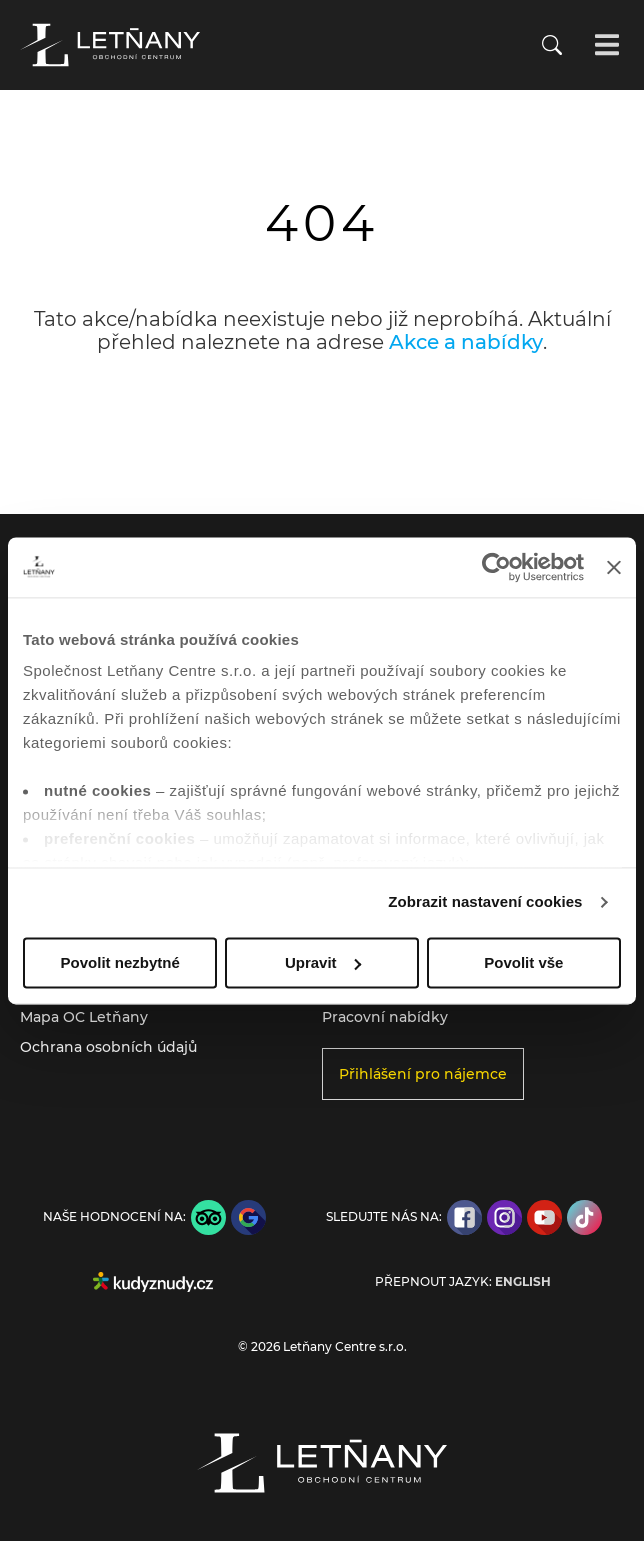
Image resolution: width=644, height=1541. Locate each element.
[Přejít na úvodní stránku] (110, 45)
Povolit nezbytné (120, 962)
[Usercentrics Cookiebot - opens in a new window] (496, 567)
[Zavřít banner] (614, 567)
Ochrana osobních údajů (108, 1047)
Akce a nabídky (466, 342)
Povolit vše (523, 962)
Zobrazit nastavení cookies (485, 901)
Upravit (323, 962)
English (523, 1282)
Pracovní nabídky (385, 1017)
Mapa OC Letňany (84, 1017)
